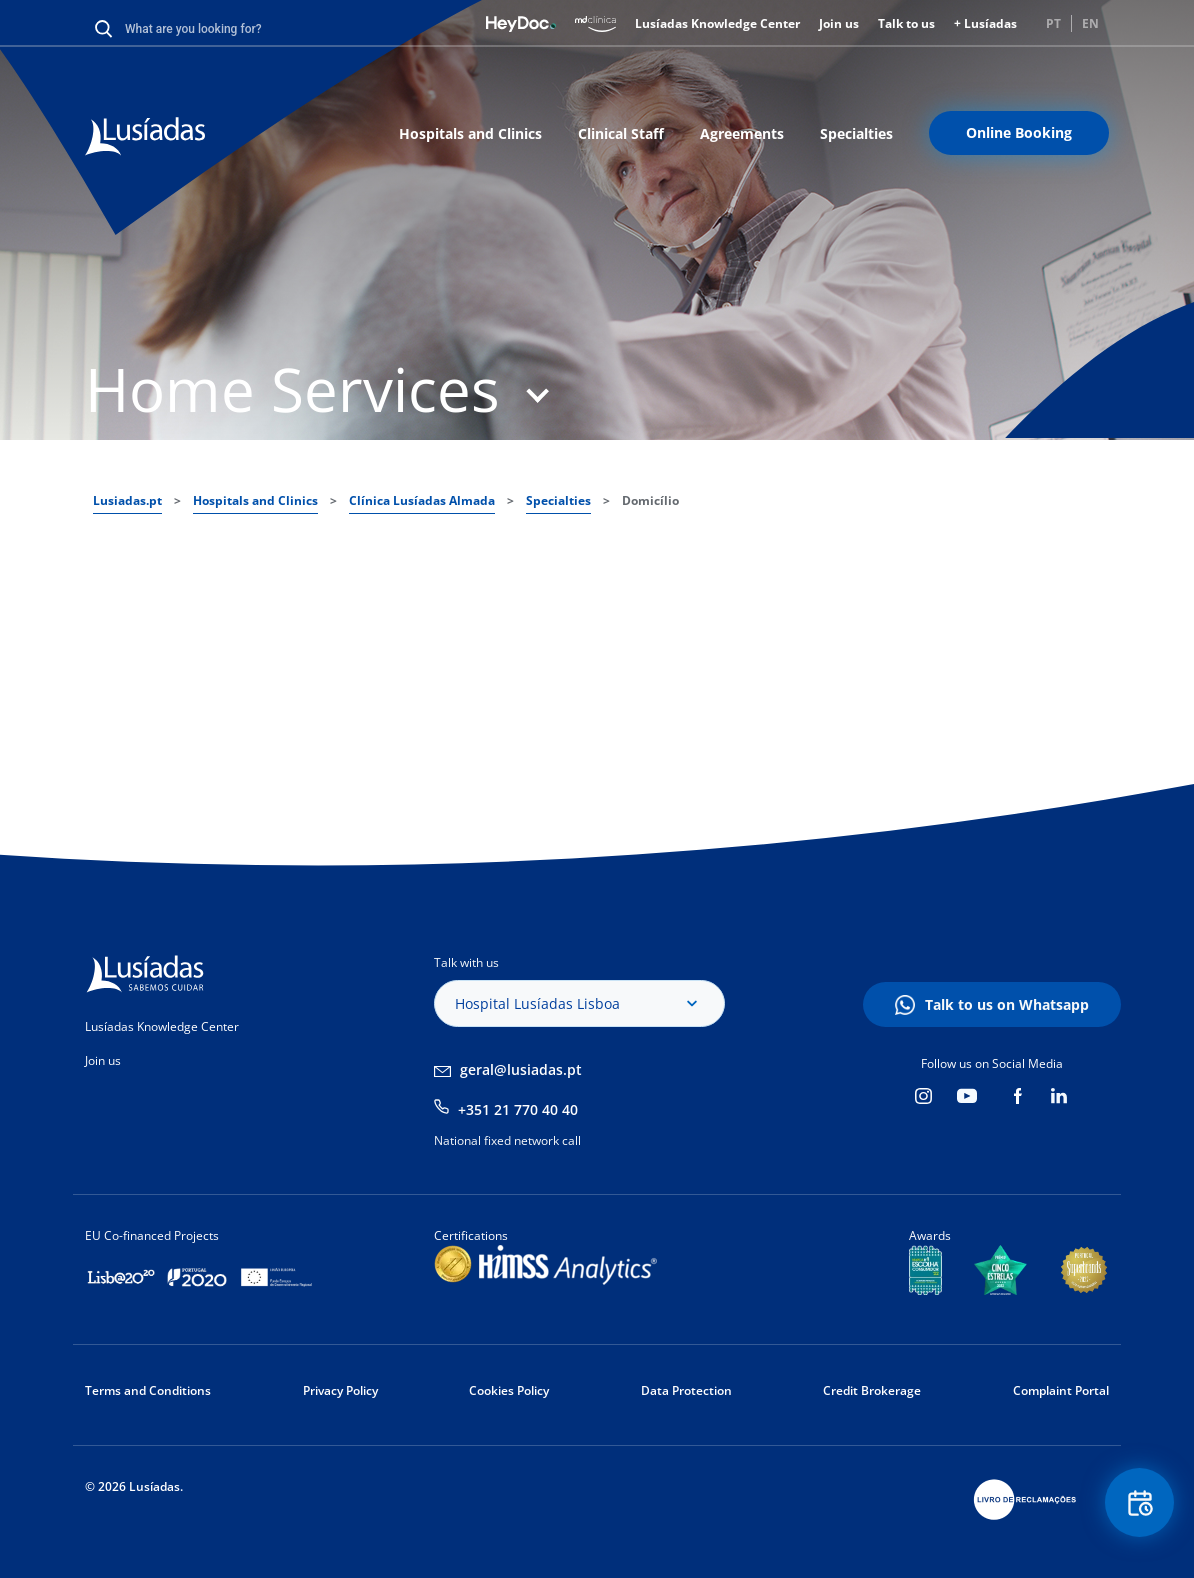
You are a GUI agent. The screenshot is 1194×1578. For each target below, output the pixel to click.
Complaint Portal (1061, 1390)
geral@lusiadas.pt (521, 1069)
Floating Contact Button (1139, 1503)
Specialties (856, 133)
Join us (839, 23)
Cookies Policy (509, 1390)
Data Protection (686, 1390)
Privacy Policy (340, 1390)
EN (1090, 23)
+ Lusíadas (985, 23)
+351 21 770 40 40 (518, 1109)
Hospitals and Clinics (470, 133)
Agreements (742, 133)
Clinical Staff (621, 133)
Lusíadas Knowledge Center (717, 23)
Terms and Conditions (148, 1390)
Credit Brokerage (872, 1390)
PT (1053, 23)
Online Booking (1019, 132)
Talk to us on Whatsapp (1007, 1004)
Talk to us (906, 23)
